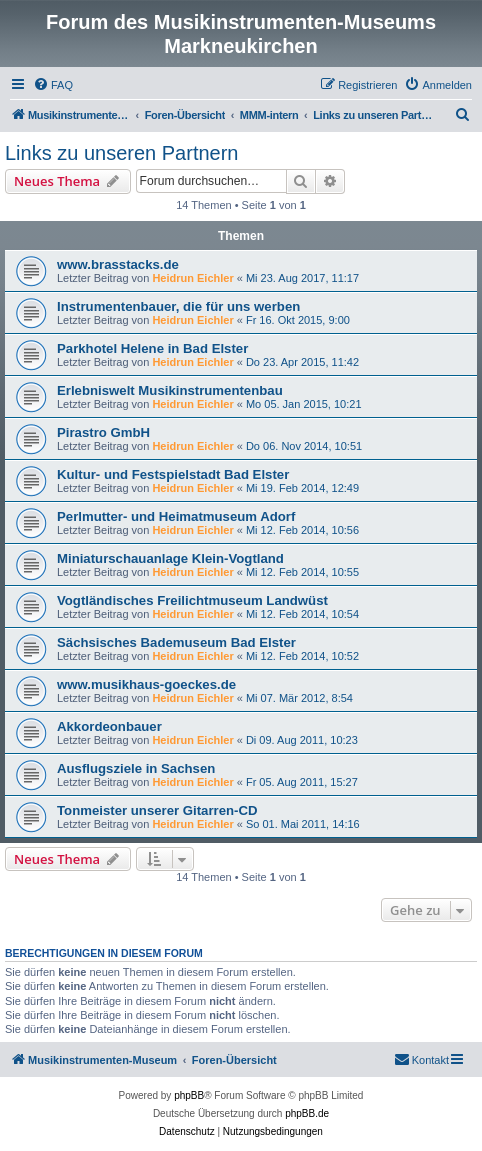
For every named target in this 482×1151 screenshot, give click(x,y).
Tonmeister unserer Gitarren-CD (157, 810)
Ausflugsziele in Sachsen (136, 768)
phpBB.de (307, 1113)
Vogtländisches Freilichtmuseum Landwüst (192, 600)
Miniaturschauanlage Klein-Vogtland (170, 558)
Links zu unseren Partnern (121, 153)
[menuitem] (53, 85)
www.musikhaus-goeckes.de (146, 684)
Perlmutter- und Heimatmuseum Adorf (176, 516)
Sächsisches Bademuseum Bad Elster (176, 642)
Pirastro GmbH (103, 432)
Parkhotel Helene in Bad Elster (152, 348)
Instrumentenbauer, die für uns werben (178, 306)
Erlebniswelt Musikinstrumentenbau (170, 390)
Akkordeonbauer (109, 726)
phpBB (189, 1095)
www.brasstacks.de (118, 264)
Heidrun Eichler (192, 278)
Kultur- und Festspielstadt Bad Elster (173, 474)
